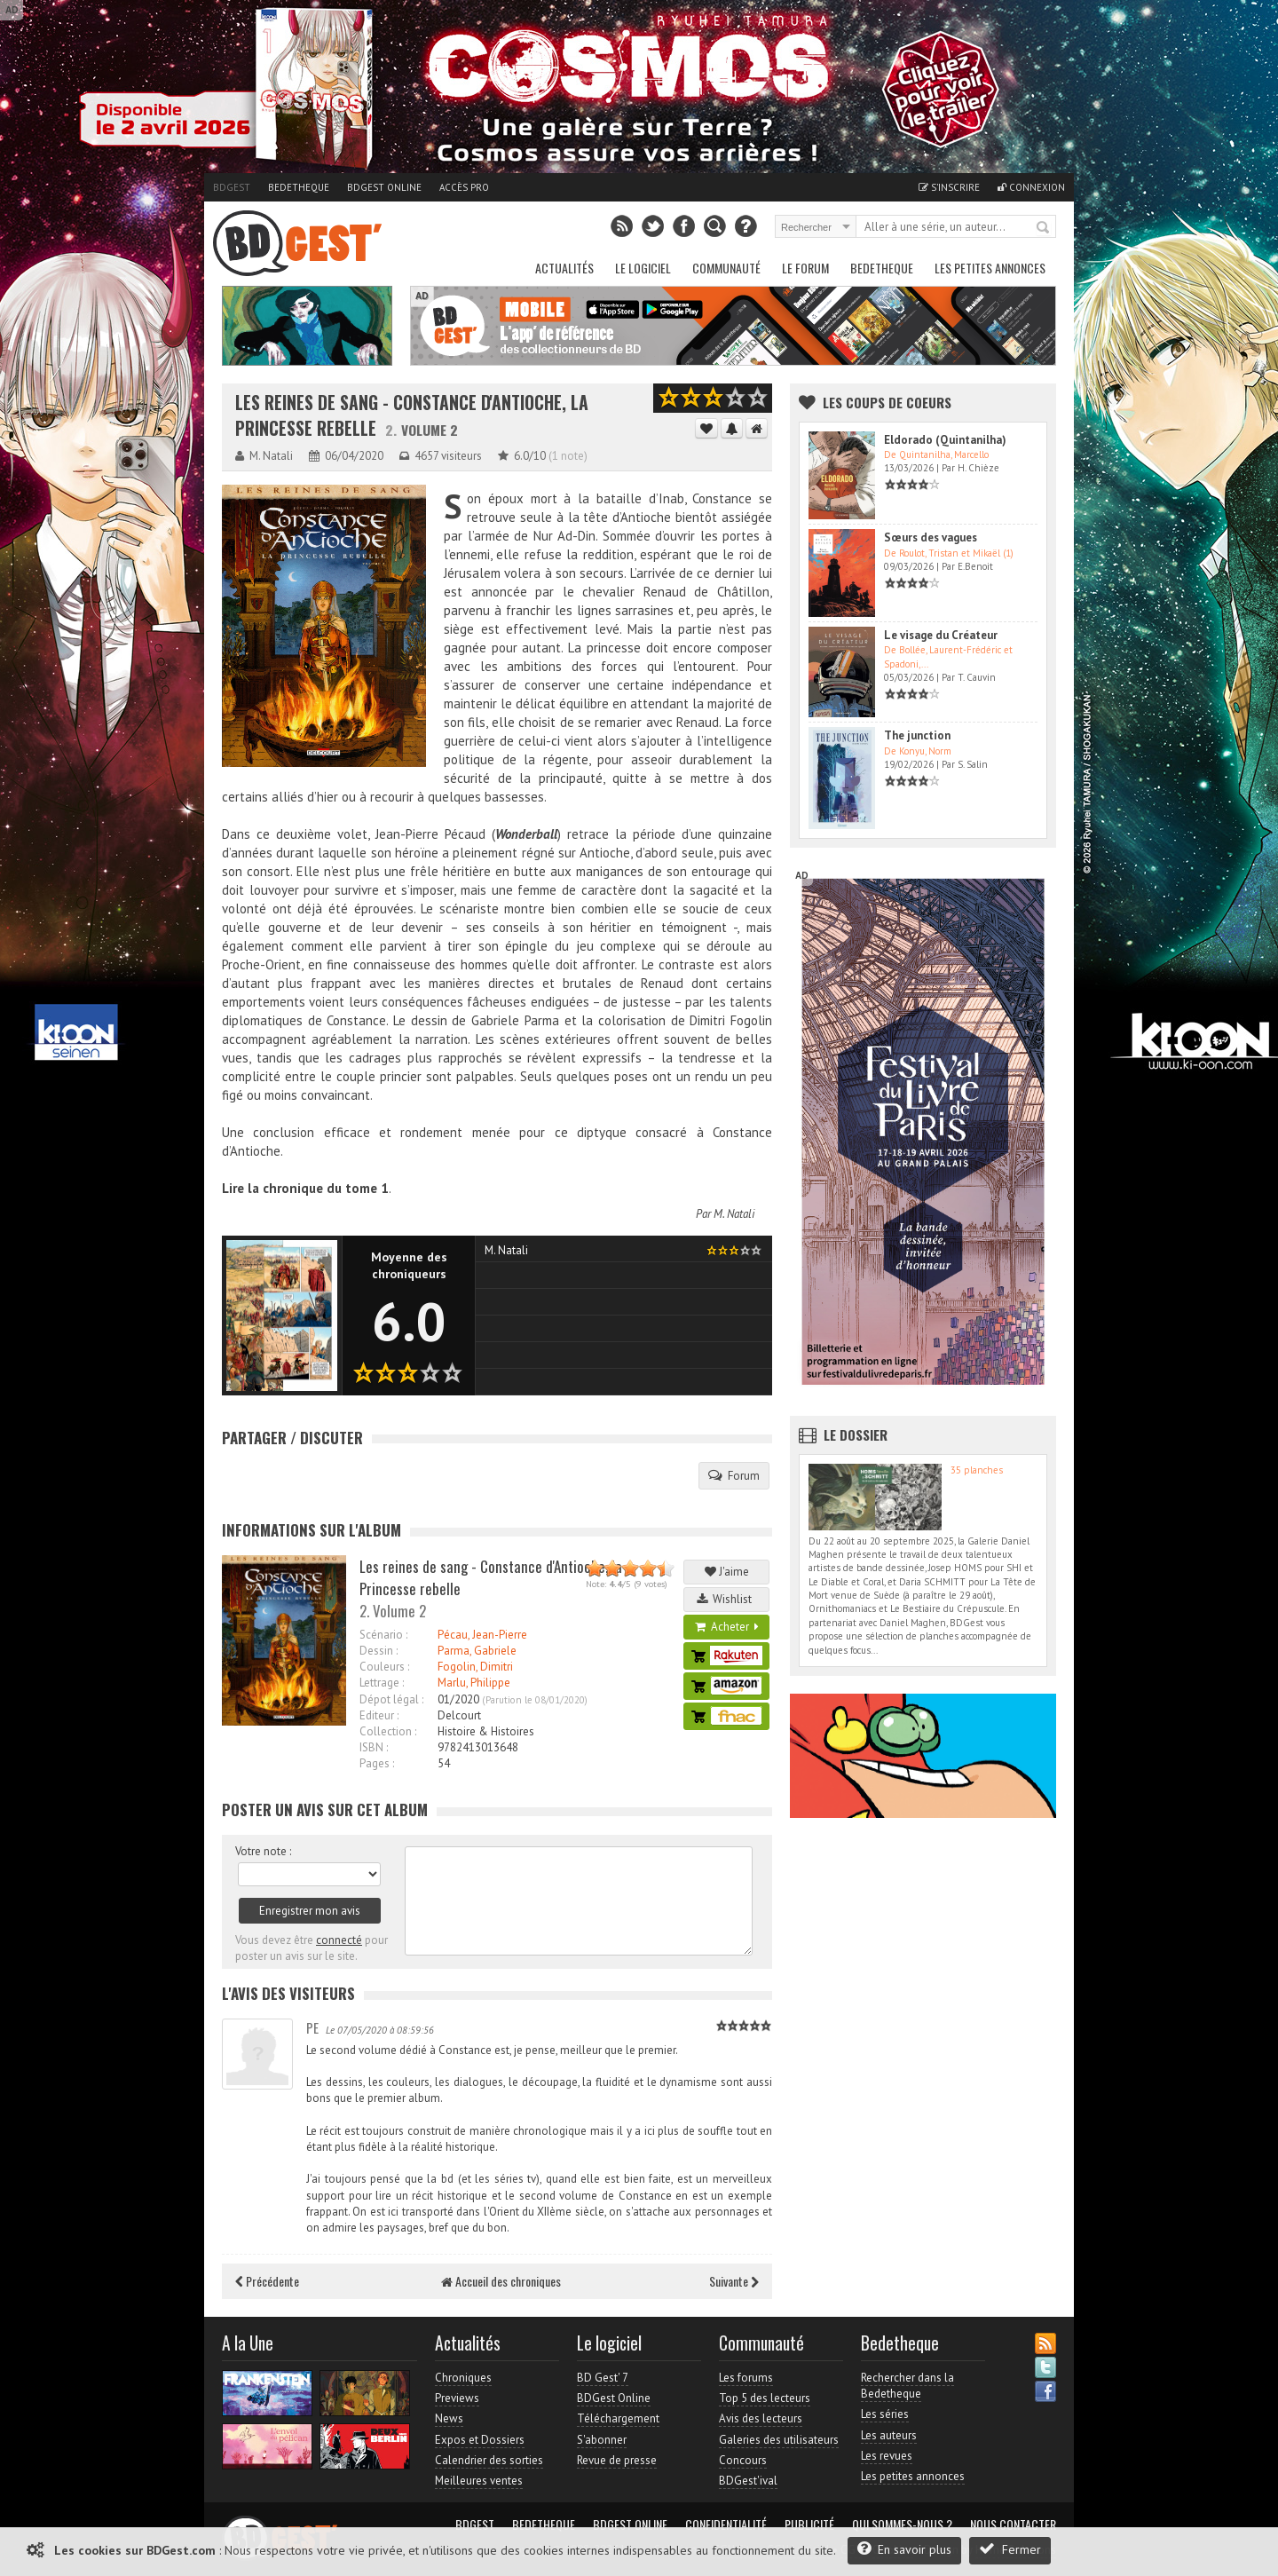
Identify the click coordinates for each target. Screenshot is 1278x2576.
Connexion (1031, 187)
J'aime (727, 1571)
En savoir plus (904, 2548)
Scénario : (383, 1634)
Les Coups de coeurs (887, 402)
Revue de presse (617, 2460)
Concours (743, 2460)
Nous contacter (1013, 2524)
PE (312, 2027)
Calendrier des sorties (489, 2460)
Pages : (376, 1763)
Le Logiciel (643, 267)
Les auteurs (889, 2435)
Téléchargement (618, 2418)
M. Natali (734, 1213)
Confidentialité (726, 2524)
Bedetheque (298, 187)
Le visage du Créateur (941, 635)
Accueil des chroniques (501, 2281)
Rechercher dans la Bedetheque (907, 2385)
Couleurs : (384, 1666)
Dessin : (378, 1650)
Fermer (1010, 2548)
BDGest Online (384, 187)
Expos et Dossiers (480, 2439)
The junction (917, 735)
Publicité (809, 2524)
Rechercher (1044, 228)
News (449, 2418)
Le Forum (805, 267)
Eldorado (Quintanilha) (945, 439)
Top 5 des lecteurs (764, 2398)
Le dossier (856, 1434)
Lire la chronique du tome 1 (305, 1188)
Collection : (387, 1731)
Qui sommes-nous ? (902, 2524)
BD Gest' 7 (602, 2377)
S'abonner (602, 2439)
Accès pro (464, 187)
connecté (339, 1940)
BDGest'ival (748, 2480)
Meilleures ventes (479, 2480)
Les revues (886, 2455)
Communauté (726, 267)
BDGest (231, 187)
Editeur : (378, 1715)
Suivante (734, 2281)
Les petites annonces (990, 267)
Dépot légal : (391, 1699)
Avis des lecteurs (760, 2418)
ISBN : (373, 1747)
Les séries (885, 2414)
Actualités (564, 267)
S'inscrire (949, 187)
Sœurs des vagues (930, 537)
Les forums (746, 2377)
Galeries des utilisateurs (779, 2439)
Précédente (267, 2281)
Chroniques (463, 2377)
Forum (734, 1475)
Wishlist (727, 1599)
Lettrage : (381, 1682)
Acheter (727, 1626)
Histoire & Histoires (486, 1731)
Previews (457, 2398)
